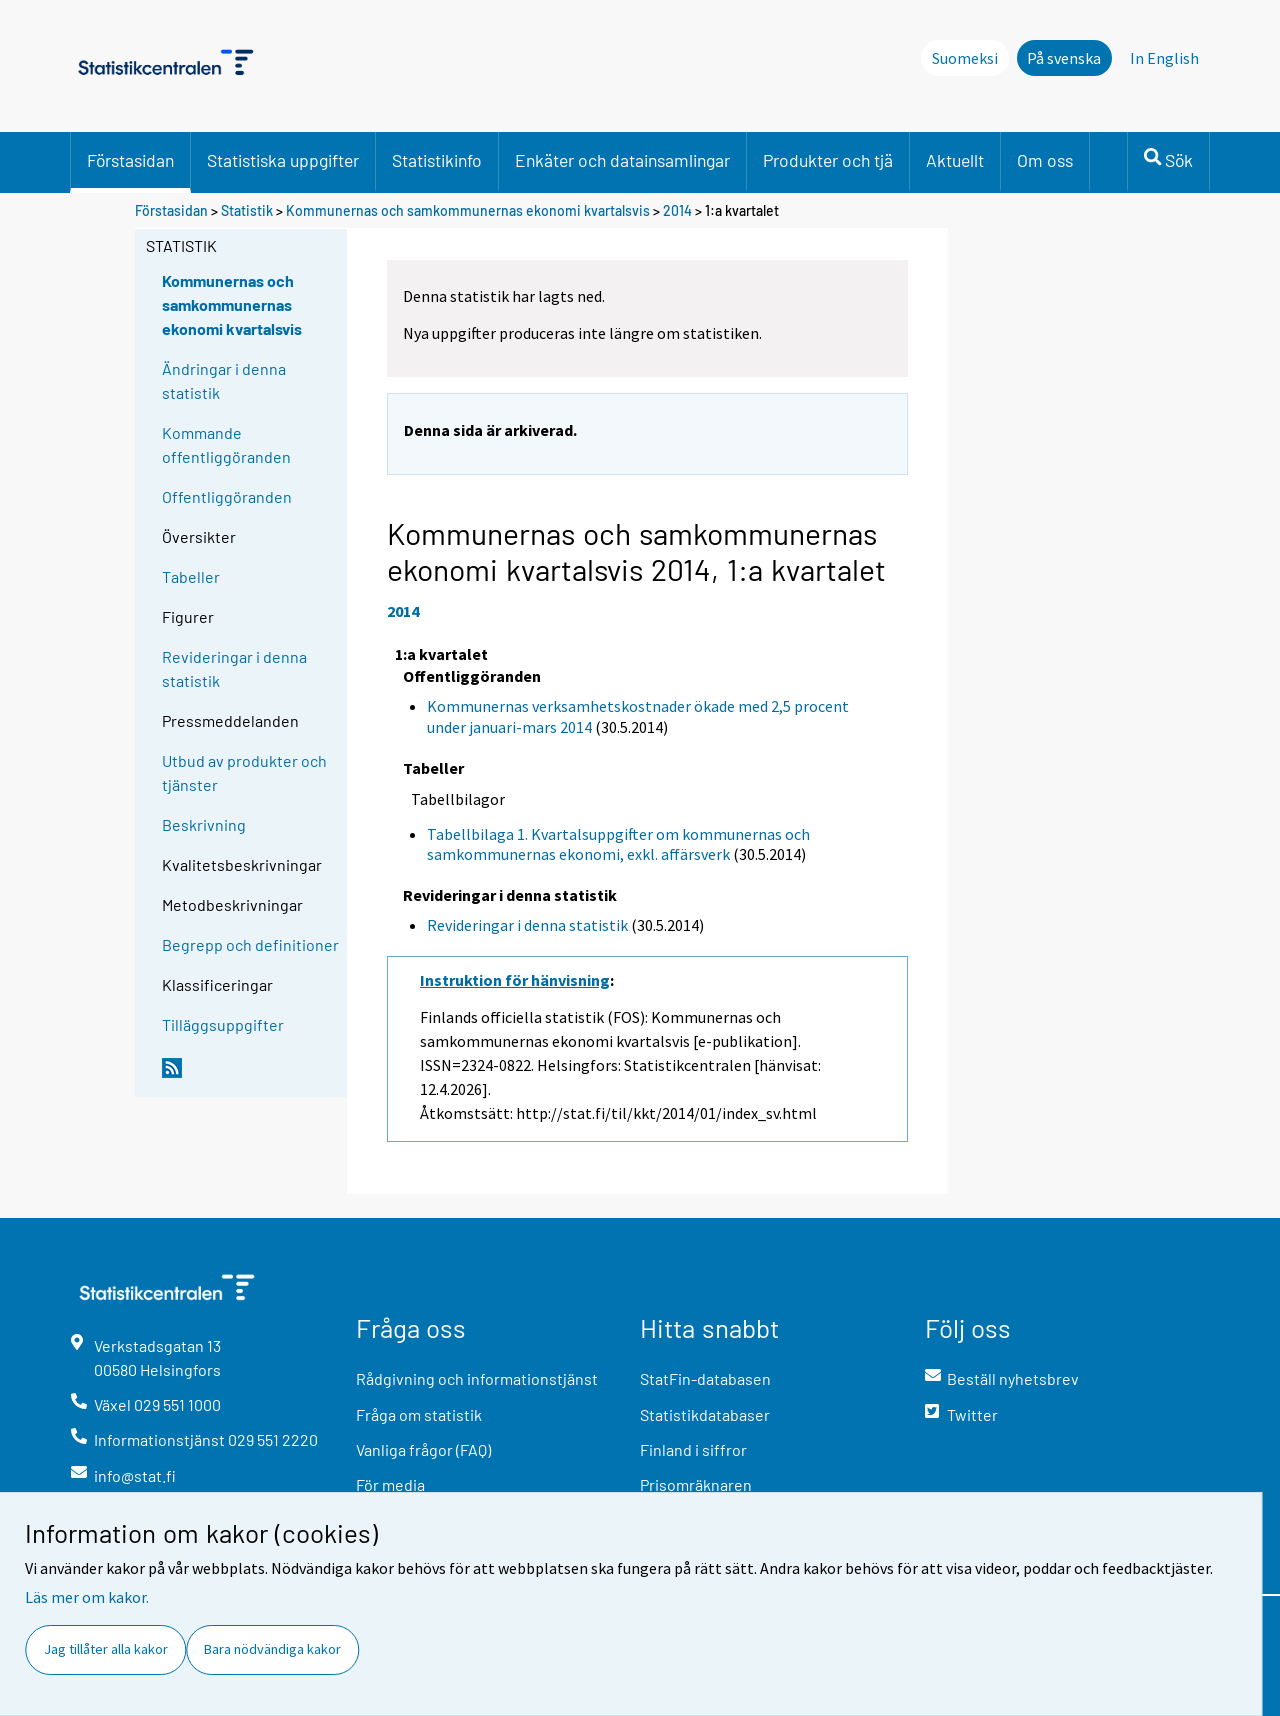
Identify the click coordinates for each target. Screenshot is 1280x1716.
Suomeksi (965, 58)
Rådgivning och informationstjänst (477, 1378)
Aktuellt (955, 160)
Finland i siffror (693, 1449)
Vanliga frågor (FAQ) (423, 1449)
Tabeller (191, 576)
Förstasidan (130, 160)
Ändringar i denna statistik (224, 380)
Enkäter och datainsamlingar (622, 160)
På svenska (1064, 58)
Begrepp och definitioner (250, 944)
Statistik (247, 210)
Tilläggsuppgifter (223, 1024)
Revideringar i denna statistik (234, 668)
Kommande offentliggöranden (226, 444)
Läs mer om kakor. (87, 1597)
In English (1164, 58)
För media (390, 1484)
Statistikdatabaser (705, 1414)
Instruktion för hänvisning (515, 980)
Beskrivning (204, 824)
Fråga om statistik (419, 1414)
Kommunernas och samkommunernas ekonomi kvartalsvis (468, 210)
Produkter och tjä (828, 160)
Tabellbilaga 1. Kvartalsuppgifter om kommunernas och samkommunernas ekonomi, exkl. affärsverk (618, 844)
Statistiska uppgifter (283, 160)
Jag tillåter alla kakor (106, 1649)
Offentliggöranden (227, 496)
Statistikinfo (437, 160)
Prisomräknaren (696, 1484)
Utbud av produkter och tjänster (244, 772)
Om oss (1045, 160)
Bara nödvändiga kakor (272, 1649)
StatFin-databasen (705, 1378)
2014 (677, 210)
